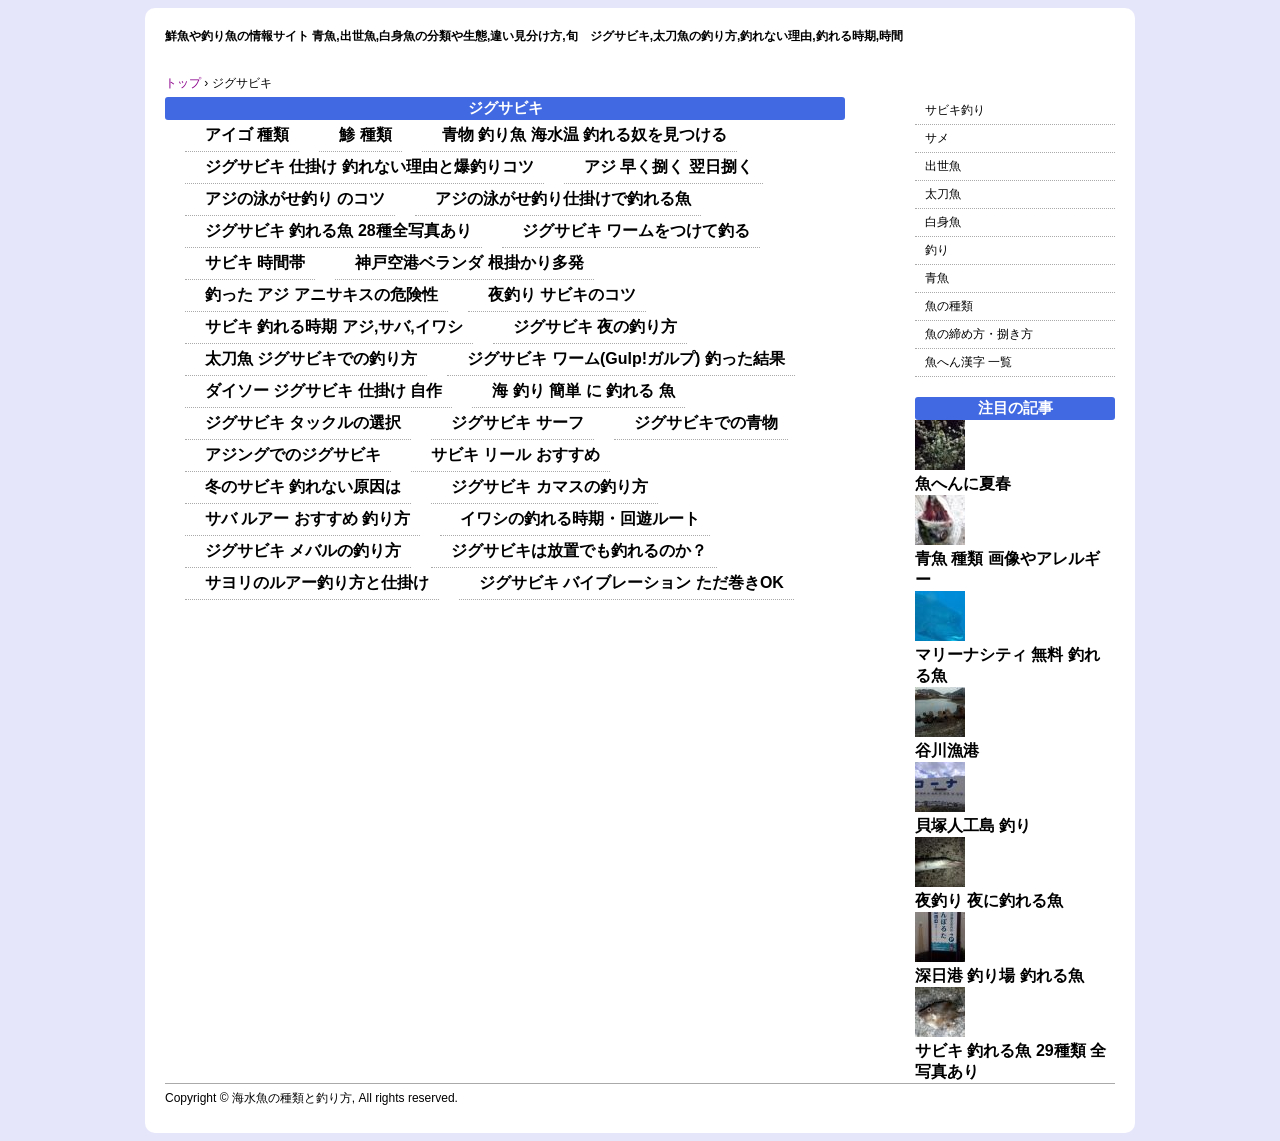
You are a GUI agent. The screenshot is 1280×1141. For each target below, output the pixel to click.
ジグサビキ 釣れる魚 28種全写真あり (338, 230)
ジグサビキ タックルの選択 (303, 422)
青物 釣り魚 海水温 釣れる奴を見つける (584, 134)
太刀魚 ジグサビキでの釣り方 (311, 358)
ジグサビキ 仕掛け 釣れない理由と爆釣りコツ (369, 166)
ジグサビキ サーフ (517, 422)
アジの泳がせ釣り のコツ (295, 198)
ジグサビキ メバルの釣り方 (303, 550)
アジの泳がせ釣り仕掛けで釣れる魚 (563, 198)
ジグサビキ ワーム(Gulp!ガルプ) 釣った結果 (625, 358)
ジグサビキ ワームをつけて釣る (636, 230)
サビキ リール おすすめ (515, 454)
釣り (937, 250)
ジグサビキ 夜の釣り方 (595, 326)
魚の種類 (949, 306)
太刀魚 (943, 194)
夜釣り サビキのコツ (562, 294)
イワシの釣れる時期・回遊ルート (580, 518)
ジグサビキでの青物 (706, 422)
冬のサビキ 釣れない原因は (303, 486)
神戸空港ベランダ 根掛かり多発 (469, 262)
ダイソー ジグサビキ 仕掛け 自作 (323, 390)
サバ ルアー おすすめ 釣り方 (307, 518)
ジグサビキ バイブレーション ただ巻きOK (631, 582)
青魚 (937, 278)
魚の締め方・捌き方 (979, 334)
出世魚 (943, 166)
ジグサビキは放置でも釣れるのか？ (579, 550)
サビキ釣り (955, 110)
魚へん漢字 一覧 (968, 362)
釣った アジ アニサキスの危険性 (321, 294)
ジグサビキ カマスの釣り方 (549, 486)
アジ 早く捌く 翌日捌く (668, 166)
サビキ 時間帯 (255, 262)
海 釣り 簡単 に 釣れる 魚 (583, 390)
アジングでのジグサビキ (293, 454)
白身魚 (943, 222)
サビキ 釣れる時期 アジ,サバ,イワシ (334, 326)
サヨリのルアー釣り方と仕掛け (317, 582)
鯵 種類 (365, 134)
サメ (937, 138)
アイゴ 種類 (247, 134)
